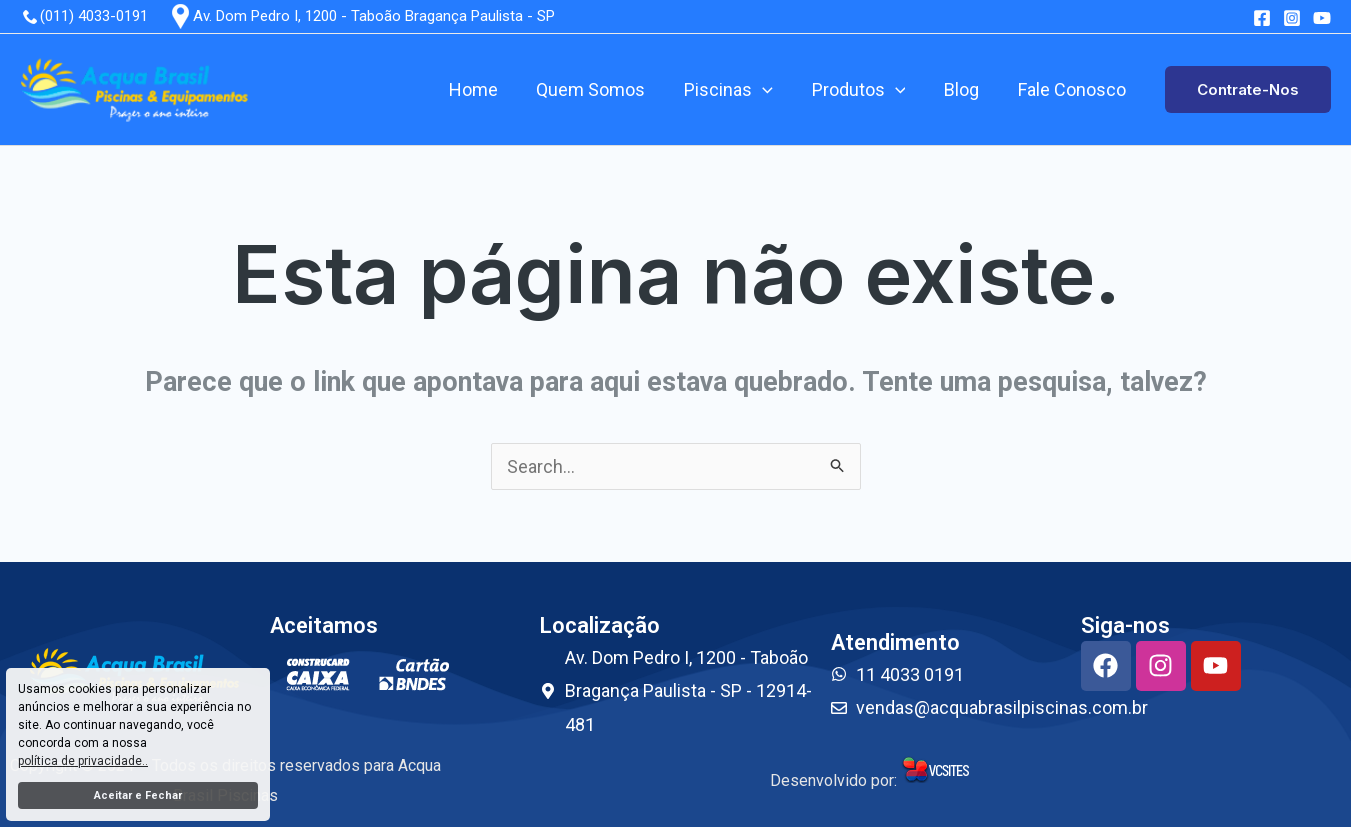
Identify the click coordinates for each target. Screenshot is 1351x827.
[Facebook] (1262, 18)
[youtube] (1322, 18)
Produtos (865, 90)
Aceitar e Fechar (138, 795)
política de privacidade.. (83, 761)
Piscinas (737, 90)
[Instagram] (1292, 18)
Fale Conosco (1073, 89)
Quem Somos (602, 89)
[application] (771, 90)
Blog (965, 89)
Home (487, 89)
